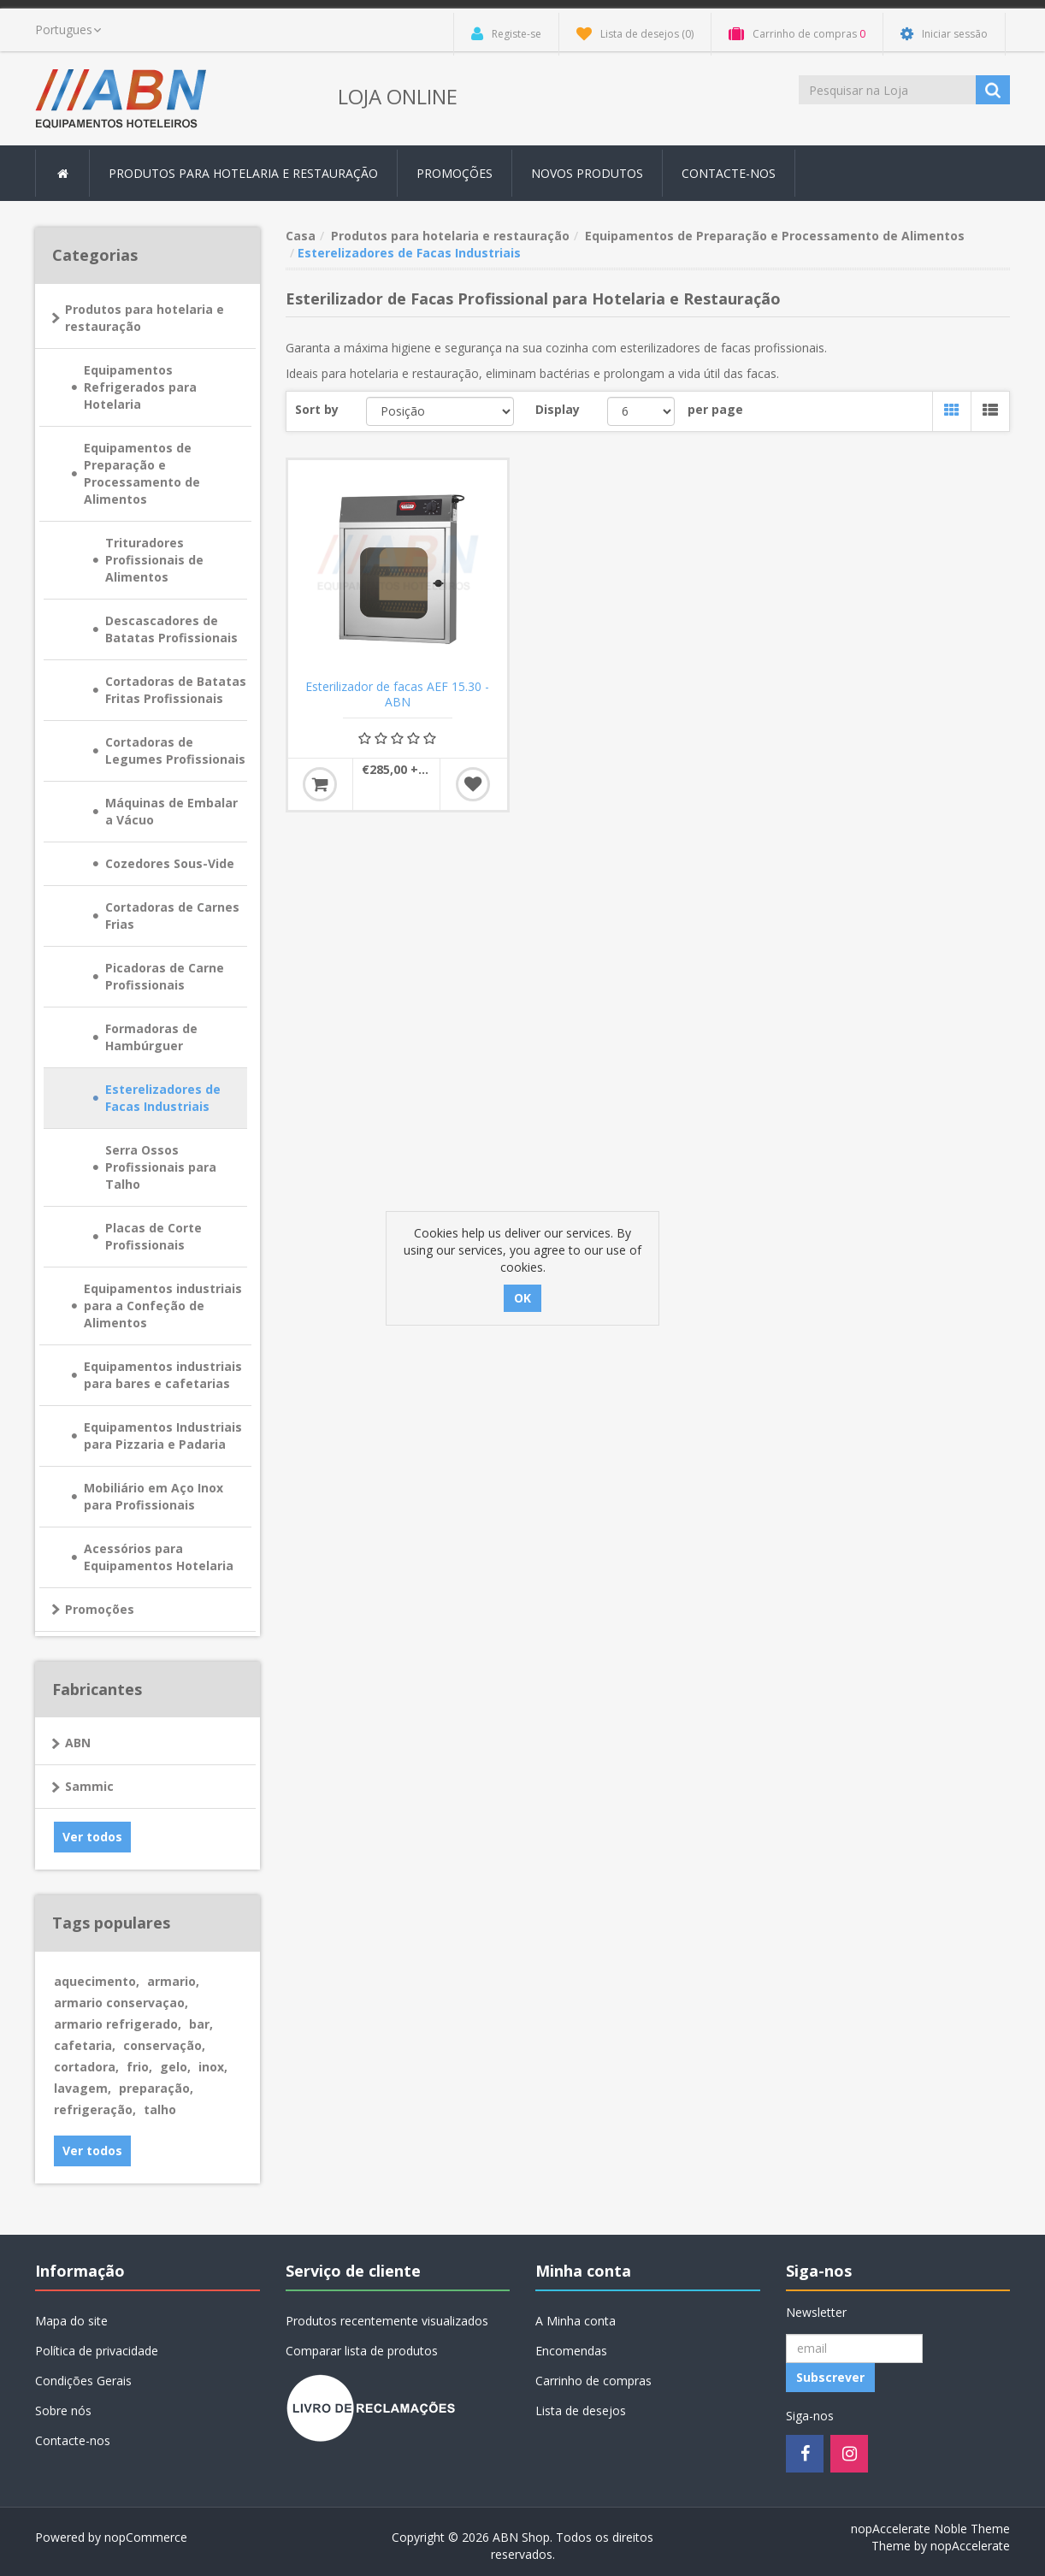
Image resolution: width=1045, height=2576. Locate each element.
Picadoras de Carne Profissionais (164, 976)
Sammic (89, 1786)
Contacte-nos (729, 173)
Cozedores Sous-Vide (169, 863)
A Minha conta (575, 2321)
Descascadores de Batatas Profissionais (171, 629)
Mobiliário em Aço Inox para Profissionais (153, 1496)
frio (139, 2067)
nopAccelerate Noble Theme (930, 2528)
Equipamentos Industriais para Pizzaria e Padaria (163, 1435)
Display (557, 409)
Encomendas (571, 2351)
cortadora (86, 2067)
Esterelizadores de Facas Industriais (163, 1097)
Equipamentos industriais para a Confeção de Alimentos (163, 1305)
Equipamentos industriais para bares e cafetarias (163, 1374)
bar (201, 2024)
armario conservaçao (121, 2002)
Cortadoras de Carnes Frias (172, 915)
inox (212, 2067)
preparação (156, 2088)
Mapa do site (71, 2321)
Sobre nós (63, 2410)
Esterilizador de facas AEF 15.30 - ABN (397, 694)
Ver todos (92, 1837)
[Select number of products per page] (641, 411)
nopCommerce (145, 2537)
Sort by (317, 409)
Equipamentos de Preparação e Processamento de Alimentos (142, 473)
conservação (164, 2045)
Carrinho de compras (593, 2380)
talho (160, 2109)
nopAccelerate (970, 2546)
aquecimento (96, 1981)
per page (715, 409)
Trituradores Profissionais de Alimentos (154, 560)
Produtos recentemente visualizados (387, 2321)
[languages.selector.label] (68, 29)
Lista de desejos (580, 2410)
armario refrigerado (117, 2024)
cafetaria (84, 2045)
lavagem (82, 2088)
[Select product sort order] (440, 411)
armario (173, 1981)
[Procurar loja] (888, 89)
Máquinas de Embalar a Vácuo (171, 811)
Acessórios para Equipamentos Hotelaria (158, 1557)
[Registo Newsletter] (854, 2348)
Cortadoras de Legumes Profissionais (175, 750)
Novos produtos (587, 173)
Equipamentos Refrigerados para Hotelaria (140, 387)
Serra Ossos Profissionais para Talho (160, 1167)
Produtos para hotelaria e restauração (144, 317)
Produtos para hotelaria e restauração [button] (243, 173)
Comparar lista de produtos (362, 2351)
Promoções (454, 173)
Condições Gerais (83, 2380)
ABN (78, 1742)
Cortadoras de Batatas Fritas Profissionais (175, 689)
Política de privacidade (96, 2351)
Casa (301, 235)
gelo (175, 2067)
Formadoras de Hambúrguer (151, 1037)
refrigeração (95, 2109)
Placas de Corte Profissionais (153, 1236)
